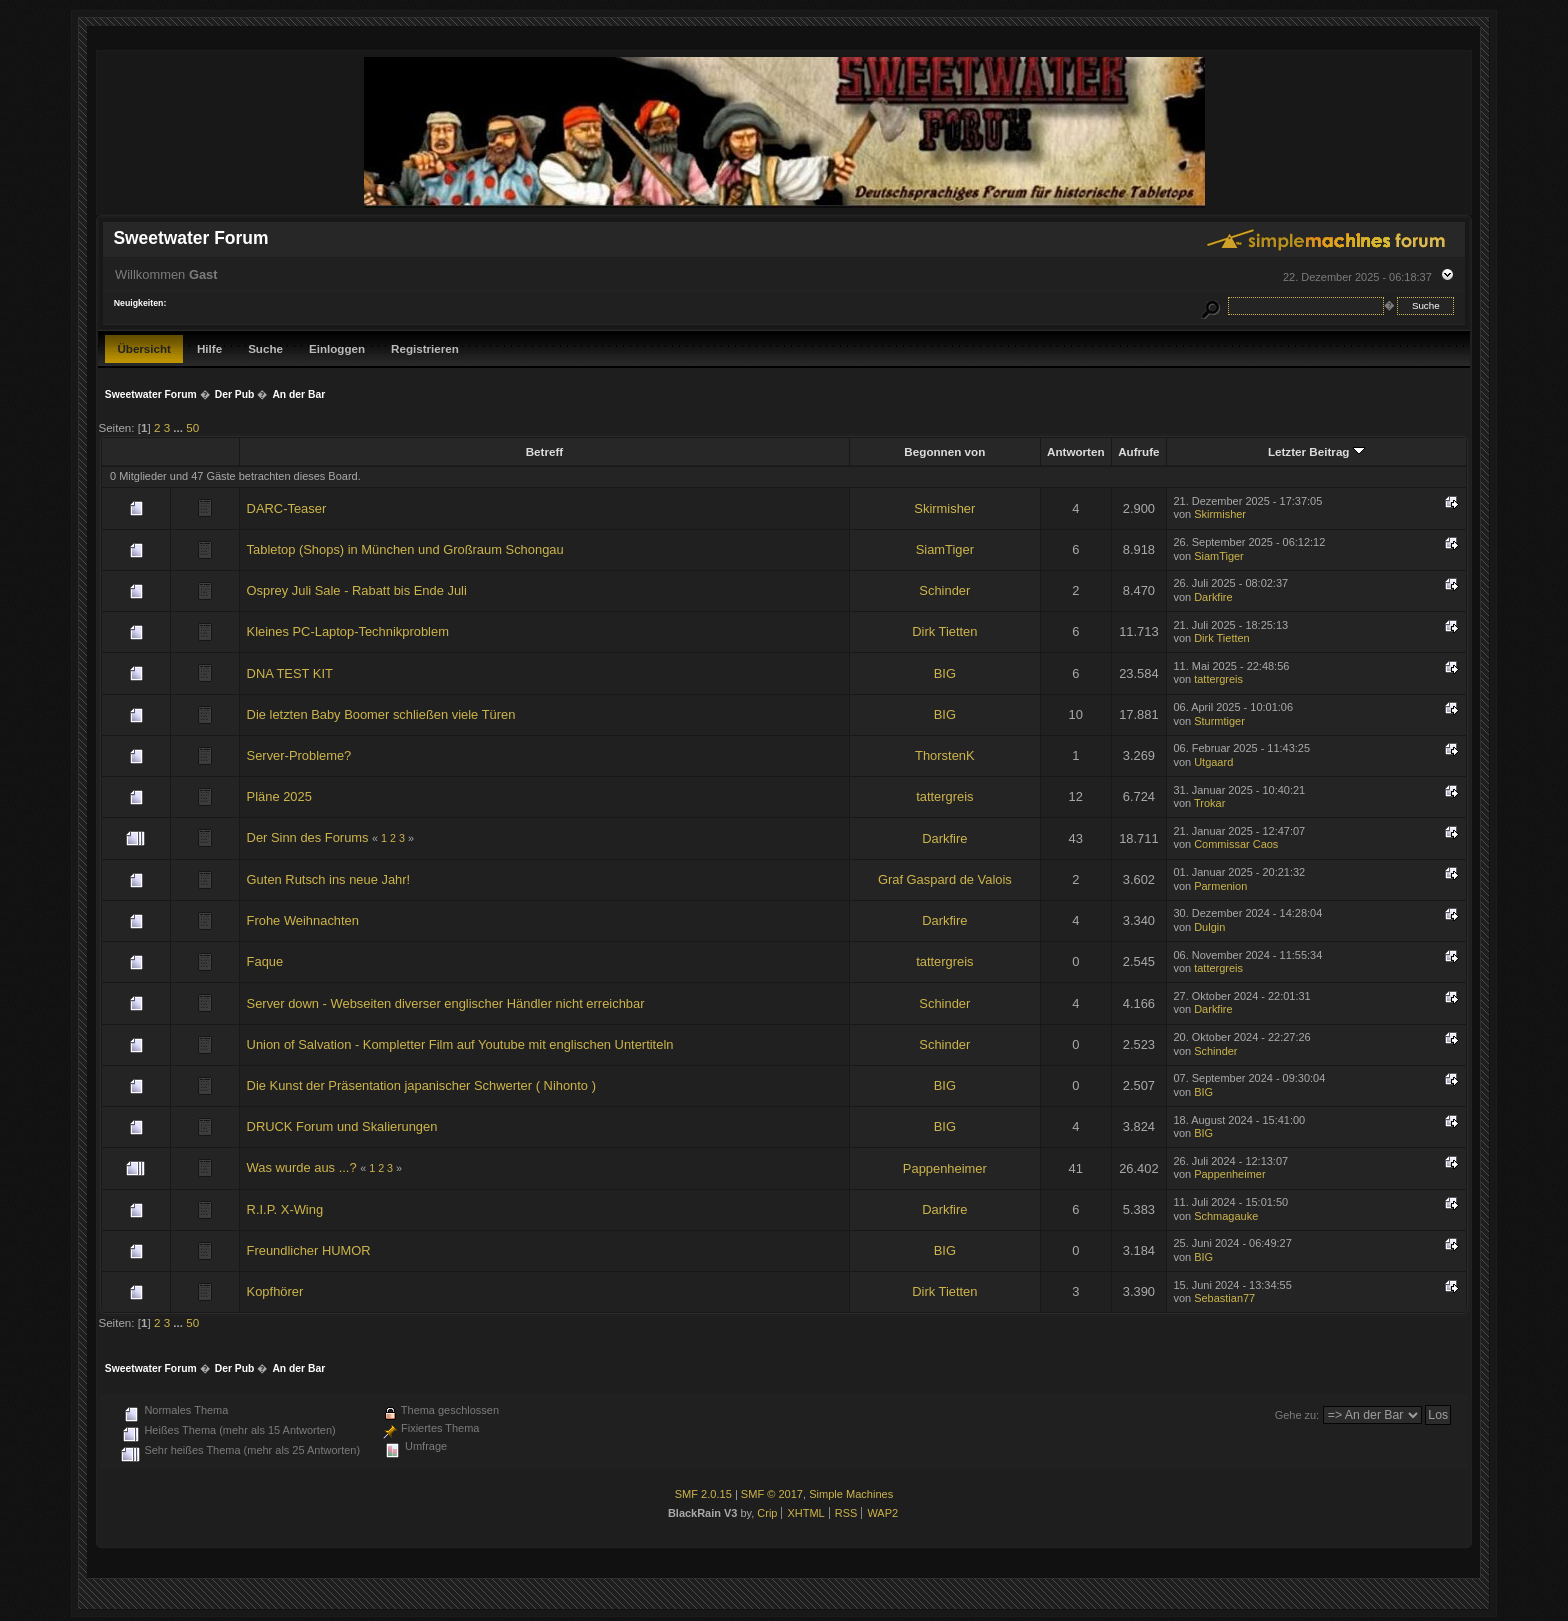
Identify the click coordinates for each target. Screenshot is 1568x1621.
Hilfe (209, 348)
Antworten (1076, 451)
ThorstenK (945, 755)
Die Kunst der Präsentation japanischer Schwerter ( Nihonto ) (421, 1085)
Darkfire (1213, 597)
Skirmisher (944, 508)
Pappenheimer (945, 1168)
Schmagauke (1226, 1216)
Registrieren (425, 348)
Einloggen (337, 348)
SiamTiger (945, 549)
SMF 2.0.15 (703, 1494)
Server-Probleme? (299, 755)
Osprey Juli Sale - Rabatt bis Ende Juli (357, 590)
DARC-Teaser (287, 508)
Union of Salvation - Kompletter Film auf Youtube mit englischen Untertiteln (460, 1044)
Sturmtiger (1219, 721)
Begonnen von (944, 451)
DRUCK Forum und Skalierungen (342, 1126)
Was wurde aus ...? (302, 1167)
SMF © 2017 (772, 1494)
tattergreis (1218, 679)
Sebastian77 (1224, 1298)
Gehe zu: (1297, 1415)
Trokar (1209, 803)
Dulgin (1209, 927)
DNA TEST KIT (290, 673)
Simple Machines (851, 1494)
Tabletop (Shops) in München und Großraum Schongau (405, 549)
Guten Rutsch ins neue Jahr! (329, 879)
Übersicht (144, 348)
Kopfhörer (275, 1291)
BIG (945, 673)
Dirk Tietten (944, 631)
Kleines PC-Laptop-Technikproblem (348, 631)
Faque (265, 961)
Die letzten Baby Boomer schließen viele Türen (381, 714)
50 (192, 427)
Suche (265, 348)
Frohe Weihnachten (303, 920)
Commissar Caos (1236, 844)
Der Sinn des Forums (308, 837)
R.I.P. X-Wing (285, 1209)
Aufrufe (1138, 451)
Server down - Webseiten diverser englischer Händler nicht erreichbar (446, 1003)
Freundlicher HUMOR (309, 1250)
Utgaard (1213, 762)
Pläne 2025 (279, 796)
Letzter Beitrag (1316, 451)
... (179, 427)
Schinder (944, 590)
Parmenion (1220, 886)
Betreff (545, 451)
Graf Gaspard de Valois (945, 879)
